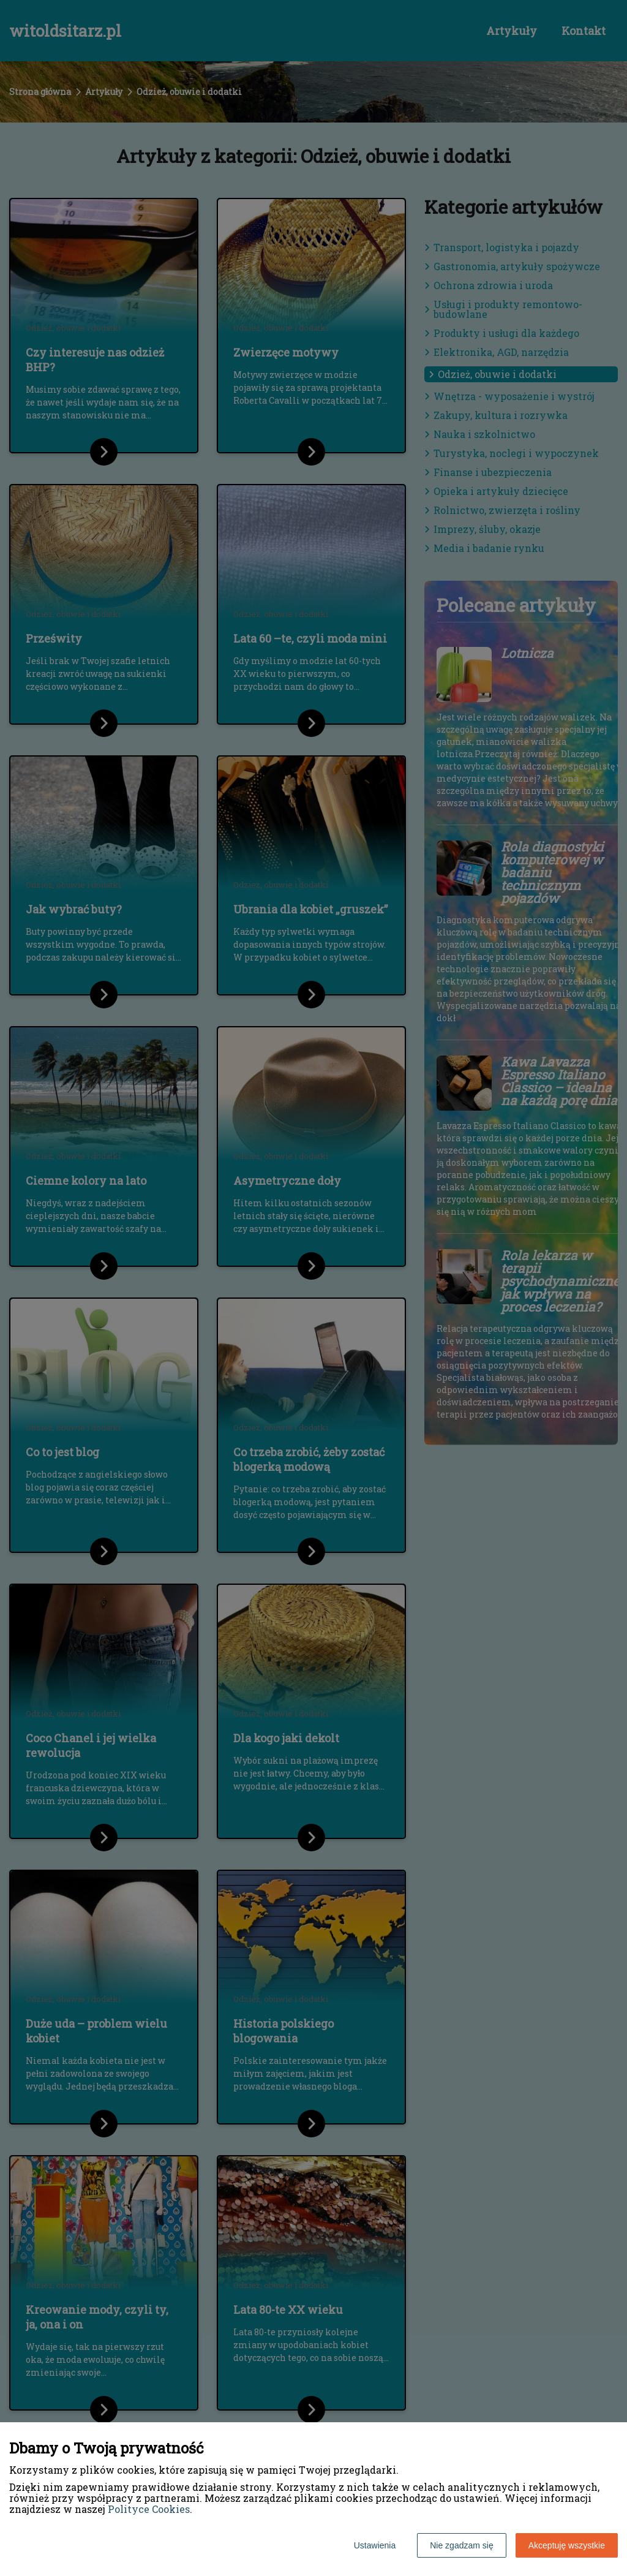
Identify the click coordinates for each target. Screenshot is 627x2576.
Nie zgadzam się (462, 2545)
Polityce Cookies (149, 2508)
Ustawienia (375, 2545)
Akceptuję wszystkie (566, 2545)
